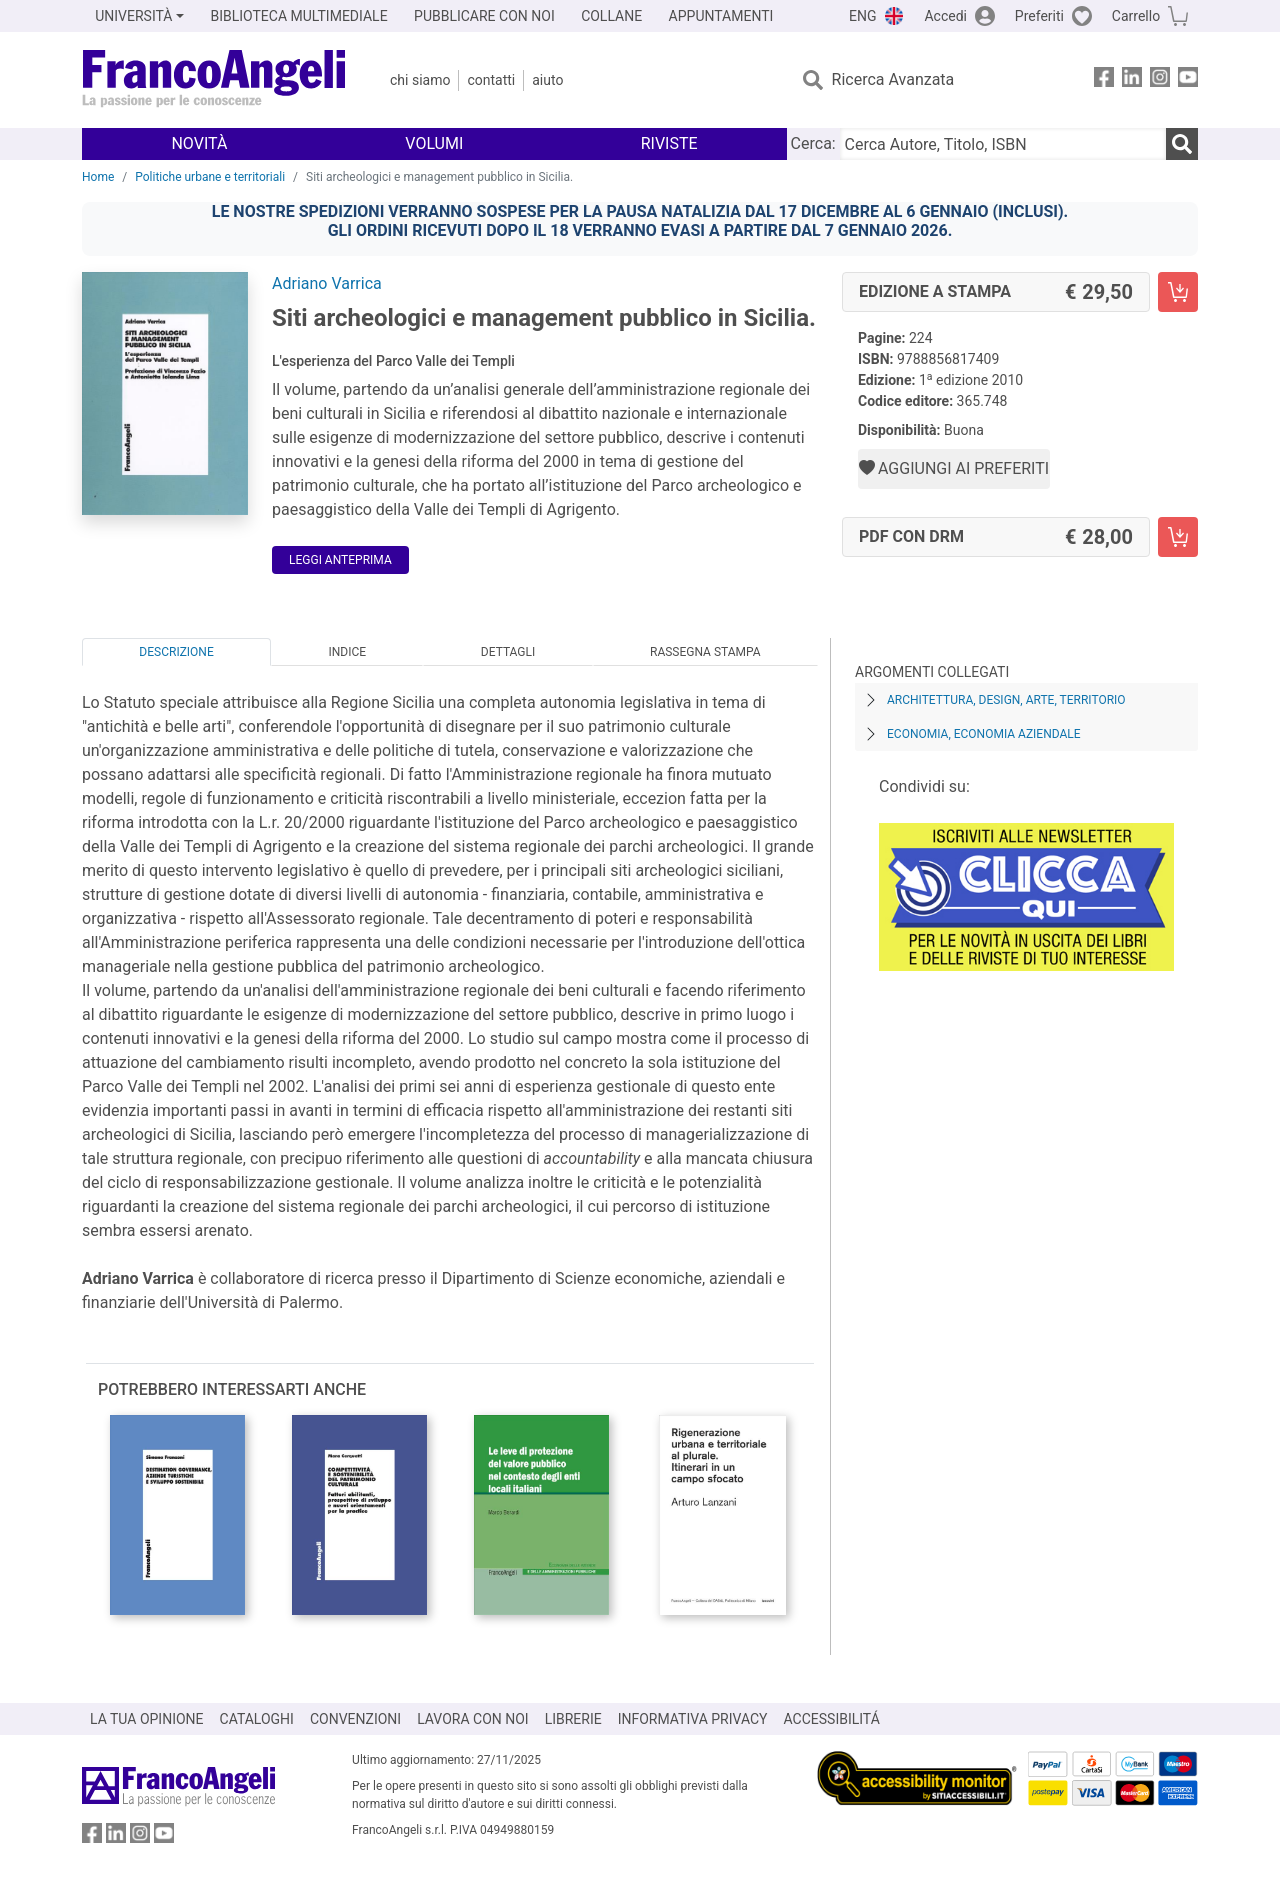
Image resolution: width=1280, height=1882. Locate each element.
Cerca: (813, 143)
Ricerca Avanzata (893, 79)
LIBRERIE (573, 1719)
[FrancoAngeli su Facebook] (1104, 80)
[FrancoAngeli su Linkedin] (1132, 80)
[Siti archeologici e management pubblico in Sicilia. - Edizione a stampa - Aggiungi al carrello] (1178, 292)
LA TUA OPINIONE (147, 1719)
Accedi (945, 16)
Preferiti (1039, 16)
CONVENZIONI (355, 1719)
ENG (862, 16)
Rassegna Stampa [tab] (705, 652)
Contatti (491, 80)
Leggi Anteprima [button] (340, 560)
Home (98, 177)
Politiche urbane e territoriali (210, 177)
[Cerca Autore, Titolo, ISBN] (1003, 144)
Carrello (1136, 16)
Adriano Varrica (327, 283)
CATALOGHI (257, 1719)
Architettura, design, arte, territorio (1006, 700)
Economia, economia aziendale (984, 734)
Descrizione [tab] (176, 652)
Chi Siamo (420, 80)
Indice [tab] (347, 652)
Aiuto (547, 80)
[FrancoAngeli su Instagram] (1160, 80)
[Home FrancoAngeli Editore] (214, 80)
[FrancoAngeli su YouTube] (1188, 80)
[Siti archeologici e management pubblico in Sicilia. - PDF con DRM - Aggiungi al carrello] (1178, 537)
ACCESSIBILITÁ (832, 1719)
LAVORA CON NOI (473, 1719)
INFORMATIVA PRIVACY (693, 1719)
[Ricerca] (1182, 144)
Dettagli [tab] (508, 652)
